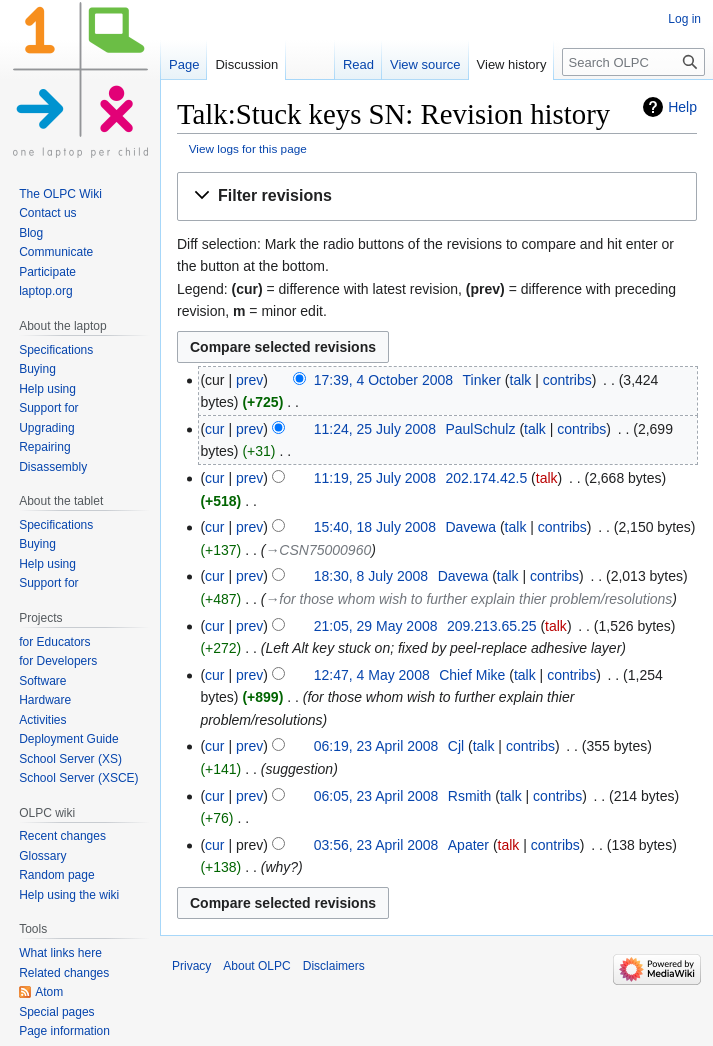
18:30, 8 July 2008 (371, 576)
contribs (567, 380)
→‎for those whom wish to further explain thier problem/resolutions (468, 599)
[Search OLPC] (633, 62)
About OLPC (256, 966)
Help (682, 107)
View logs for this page (248, 148)
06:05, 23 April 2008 (376, 796)
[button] (437, 196)
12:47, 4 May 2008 (372, 675)
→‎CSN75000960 (318, 550)
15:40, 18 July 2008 (375, 527)
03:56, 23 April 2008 (376, 845)
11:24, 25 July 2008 (375, 429)
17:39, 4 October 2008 (383, 380)
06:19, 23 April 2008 (376, 746)
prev (249, 380)
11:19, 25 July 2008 (375, 478)
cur (214, 429)
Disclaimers (334, 966)
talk (521, 380)
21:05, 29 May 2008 (376, 626)
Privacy (191, 966)
